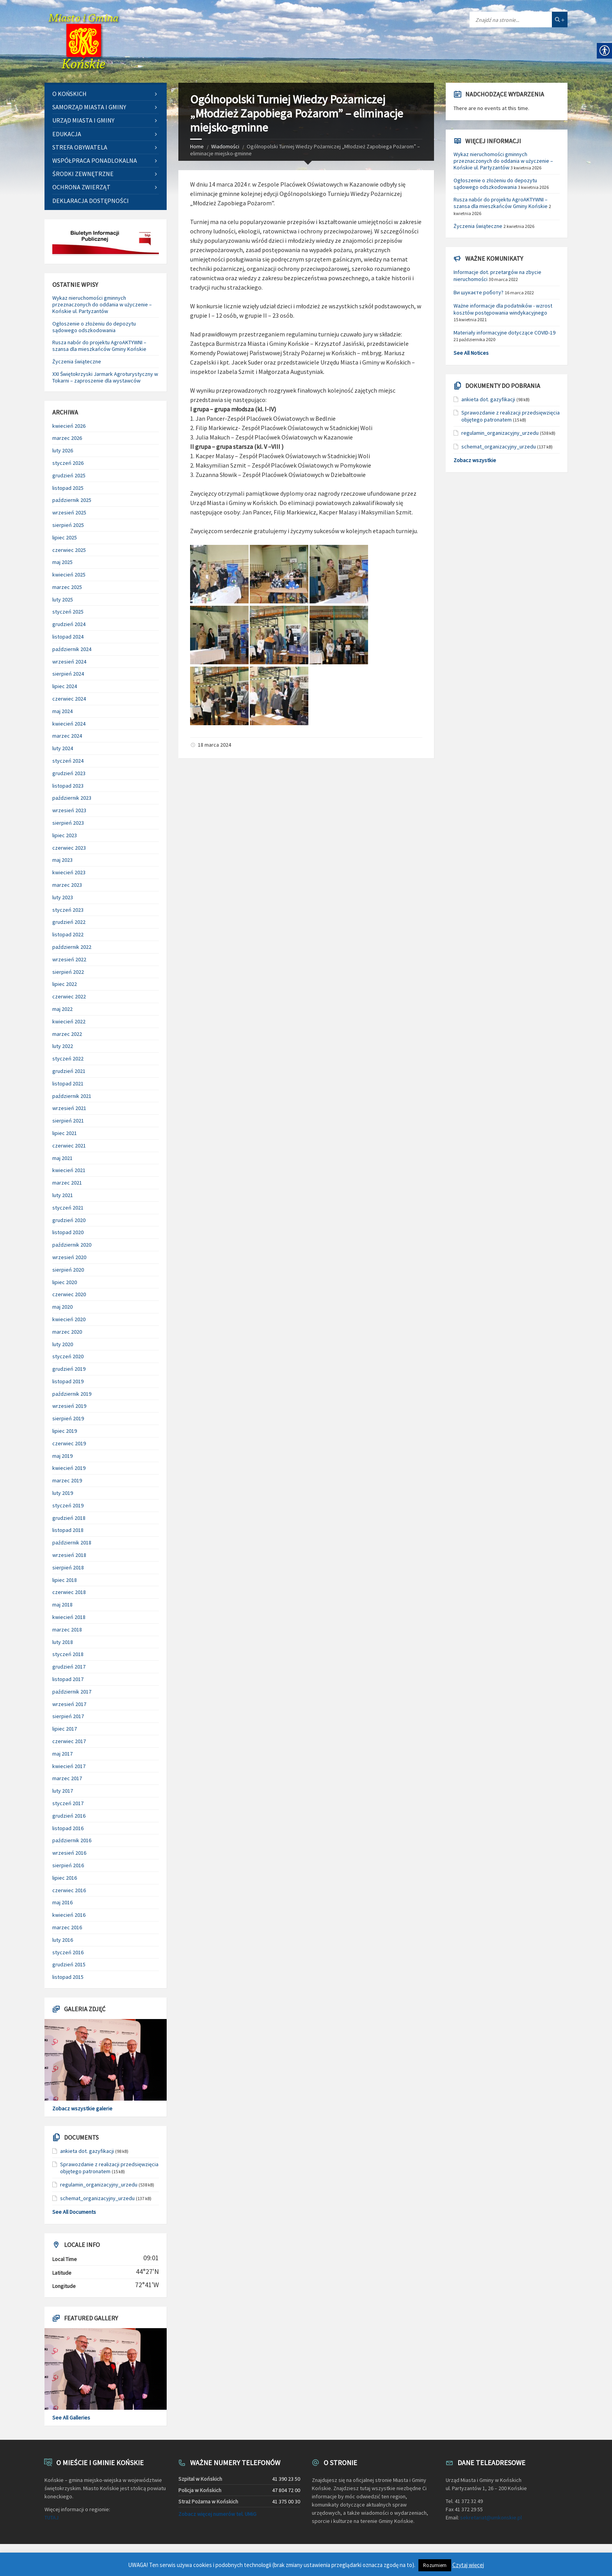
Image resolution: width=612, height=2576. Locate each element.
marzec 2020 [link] (67, 1331)
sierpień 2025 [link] (68, 524)
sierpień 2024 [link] (68, 673)
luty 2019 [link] (62, 1492)
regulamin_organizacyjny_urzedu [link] (98, 2184)
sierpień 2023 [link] (68, 822)
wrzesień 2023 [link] (69, 810)
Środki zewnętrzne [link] (83, 174)
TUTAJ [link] (51, 2517)
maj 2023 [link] (62, 859)
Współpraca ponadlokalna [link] (94, 160)
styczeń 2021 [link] (68, 1207)
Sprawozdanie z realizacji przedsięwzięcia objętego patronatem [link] (109, 2168)
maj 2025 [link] (62, 562)
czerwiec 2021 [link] (69, 1145)
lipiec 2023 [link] (64, 835)
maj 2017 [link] (62, 1753)
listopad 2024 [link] (68, 636)
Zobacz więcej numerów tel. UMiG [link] (217, 2513)
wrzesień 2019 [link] (69, 1405)
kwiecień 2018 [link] (68, 1617)
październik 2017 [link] (71, 1691)
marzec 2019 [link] (67, 1480)
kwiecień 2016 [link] (68, 1914)
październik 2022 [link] (71, 946)
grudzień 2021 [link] (68, 1071)
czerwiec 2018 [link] (69, 1592)
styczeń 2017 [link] (68, 1803)
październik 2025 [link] (71, 499)
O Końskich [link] (69, 94)
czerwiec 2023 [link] (69, 847)
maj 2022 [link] (62, 1008)
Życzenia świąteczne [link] (76, 361)
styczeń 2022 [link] (68, 1058)
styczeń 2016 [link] (68, 1952)
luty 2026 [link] (62, 450)
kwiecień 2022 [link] (68, 1021)
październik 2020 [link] (71, 1244)
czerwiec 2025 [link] (69, 549)
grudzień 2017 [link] (68, 1666)
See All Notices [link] (471, 352)
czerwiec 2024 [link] (69, 698)
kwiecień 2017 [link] (68, 1766)
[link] (83, 41)
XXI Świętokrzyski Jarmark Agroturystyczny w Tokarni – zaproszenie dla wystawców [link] (105, 377)
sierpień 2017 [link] (68, 1716)
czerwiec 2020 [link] (69, 1294)
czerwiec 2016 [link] (69, 1890)
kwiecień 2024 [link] (68, 723)
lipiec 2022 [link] (64, 983)
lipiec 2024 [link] (64, 686)
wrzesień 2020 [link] (69, 1257)
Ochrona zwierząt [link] (81, 187)
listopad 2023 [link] (68, 785)
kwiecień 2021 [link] (68, 1170)
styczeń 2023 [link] (68, 909)
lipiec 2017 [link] (64, 1728)
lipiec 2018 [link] (64, 1579)
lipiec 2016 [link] (64, 1877)
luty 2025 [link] (62, 599)
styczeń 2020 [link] (68, 1356)
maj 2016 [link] (62, 1902)
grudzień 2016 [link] (68, 1815)
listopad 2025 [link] (68, 487)
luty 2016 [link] (62, 1939)
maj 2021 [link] (62, 1158)
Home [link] (197, 146)
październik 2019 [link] (71, 1393)
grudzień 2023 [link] (68, 773)
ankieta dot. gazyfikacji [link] (87, 2150)
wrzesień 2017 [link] (69, 1704)
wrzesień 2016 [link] (69, 1852)
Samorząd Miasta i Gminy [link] (89, 107)
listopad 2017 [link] (68, 1679)
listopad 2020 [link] (68, 1232)
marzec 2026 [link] (67, 437)
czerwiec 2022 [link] (69, 996)
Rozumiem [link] (435, 2565)
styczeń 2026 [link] (68, 462)
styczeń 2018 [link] (68, 1654)
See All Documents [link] (74, 2211)
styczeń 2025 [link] (68, 611)
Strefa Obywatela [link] (79, 147)
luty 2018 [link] (62, 1642)
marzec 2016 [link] (67, 1927)
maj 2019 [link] (62, 1455)
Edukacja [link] (66, 134)
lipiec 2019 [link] (64, 1430)
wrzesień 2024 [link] (69, 661)
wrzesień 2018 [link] (69, 1554)
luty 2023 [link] (62, 897)
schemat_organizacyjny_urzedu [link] (97, 2198)
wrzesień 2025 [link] (69, 512)
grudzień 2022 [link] (68, 921)
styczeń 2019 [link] (68, 1505)
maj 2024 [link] (62, 711)
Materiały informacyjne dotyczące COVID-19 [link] (504, 332)
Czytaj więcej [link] (468, 2565)
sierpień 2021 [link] (68, 1120)
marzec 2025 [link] (67, 587)
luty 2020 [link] (62, 1344)
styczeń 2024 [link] (68, 760)
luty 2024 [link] (62, 748)
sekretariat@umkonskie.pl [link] (491, 2517)
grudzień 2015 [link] (68, 1964)
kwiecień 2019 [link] (68, 1467)
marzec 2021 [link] (67, 1182)
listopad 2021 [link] (68, 1083)
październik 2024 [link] (71, 649)
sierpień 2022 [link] (68, 971)
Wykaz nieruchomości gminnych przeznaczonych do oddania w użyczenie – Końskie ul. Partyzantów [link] (102, 304)
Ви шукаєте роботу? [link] (478, 292)
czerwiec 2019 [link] (69, 1443)
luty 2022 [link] (62, 1046)
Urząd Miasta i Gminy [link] (83, 120)
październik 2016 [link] (71, 1840)
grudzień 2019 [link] (68, 1368)
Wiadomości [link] (225, 146)
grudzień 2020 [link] (68, 1220)
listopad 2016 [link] (68, 1828)
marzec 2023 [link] (67, 884)
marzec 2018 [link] (67, 1629)
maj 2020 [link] (62, 1306)
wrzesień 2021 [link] (69, 1108)
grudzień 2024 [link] (68, 624)
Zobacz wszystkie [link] (475, 460)
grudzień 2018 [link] (68, 1517)
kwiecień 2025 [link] (68, 574)
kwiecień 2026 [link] (68, 425)
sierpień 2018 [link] (68, 1567)
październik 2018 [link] (71, 1542)
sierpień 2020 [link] (68, 1269)
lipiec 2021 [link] (64, 1133)
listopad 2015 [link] (68, 1976)
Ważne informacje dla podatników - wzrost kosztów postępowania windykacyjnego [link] (503, 309)
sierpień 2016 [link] (68, 1865)
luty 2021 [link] (62, 1195)
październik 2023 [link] (71, 797)
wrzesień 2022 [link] (69, 959)
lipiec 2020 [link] (64, 1282)
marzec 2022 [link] (67, 1033)
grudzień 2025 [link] (68, 475)
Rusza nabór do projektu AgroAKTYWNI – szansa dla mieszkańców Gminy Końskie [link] (99, 345)
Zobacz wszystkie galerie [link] (82, 2108)
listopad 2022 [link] (68, 934)
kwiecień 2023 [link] (68, 872)
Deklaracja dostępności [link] (90, 201)
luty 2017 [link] (62, 1790)
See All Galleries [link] (71, 2417)
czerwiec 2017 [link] (69, 1741)
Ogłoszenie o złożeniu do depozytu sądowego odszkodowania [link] (94, 327)
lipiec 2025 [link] (64, 537)
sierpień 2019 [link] (68, 1418)
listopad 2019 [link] (68, 1381)
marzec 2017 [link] (67, 1778)
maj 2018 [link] (62, 1604)
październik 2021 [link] (71, 1095)
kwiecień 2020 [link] (68, 1319)
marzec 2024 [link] (67, 735)
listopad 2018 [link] (68, 1530)
